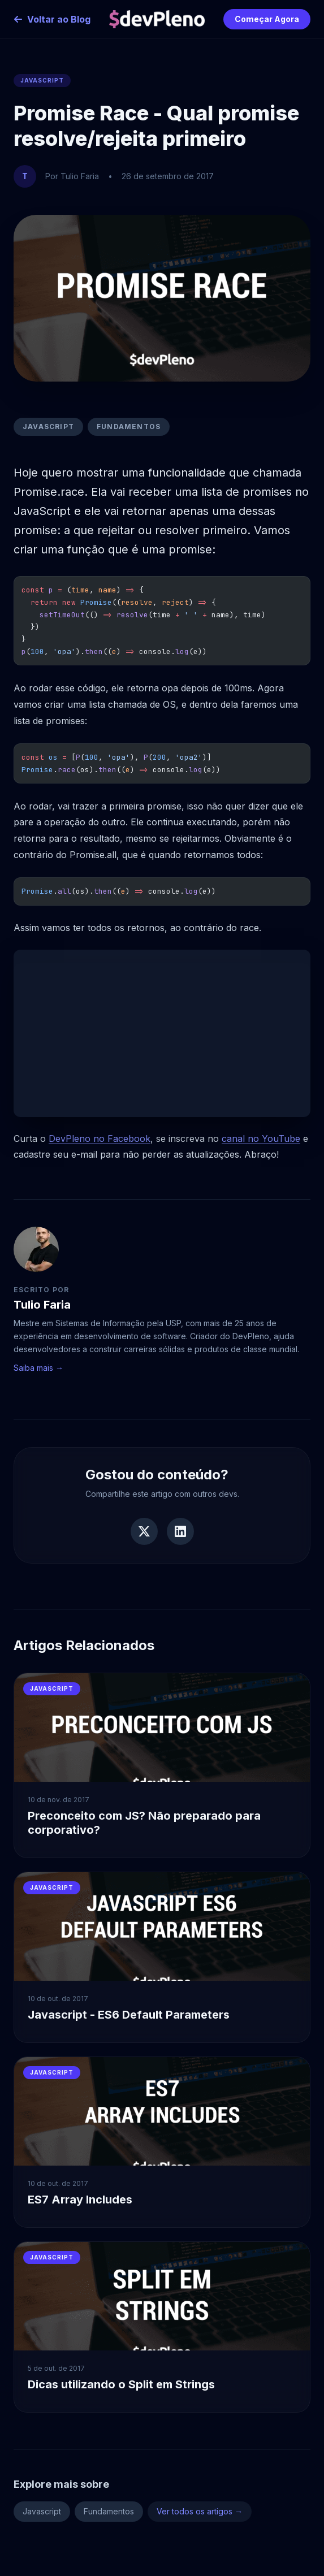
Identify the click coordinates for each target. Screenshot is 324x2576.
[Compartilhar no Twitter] (144, 1531)
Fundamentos (129, 426)
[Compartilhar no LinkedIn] (180, 1531)
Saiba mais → (38, 1368)
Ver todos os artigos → (200, 2511)
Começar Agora (267, 19)
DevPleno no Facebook (99, 1138)
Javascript (48, 426)
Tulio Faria (42, 1304)
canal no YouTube (261, 1138)
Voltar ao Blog (52, 19)
